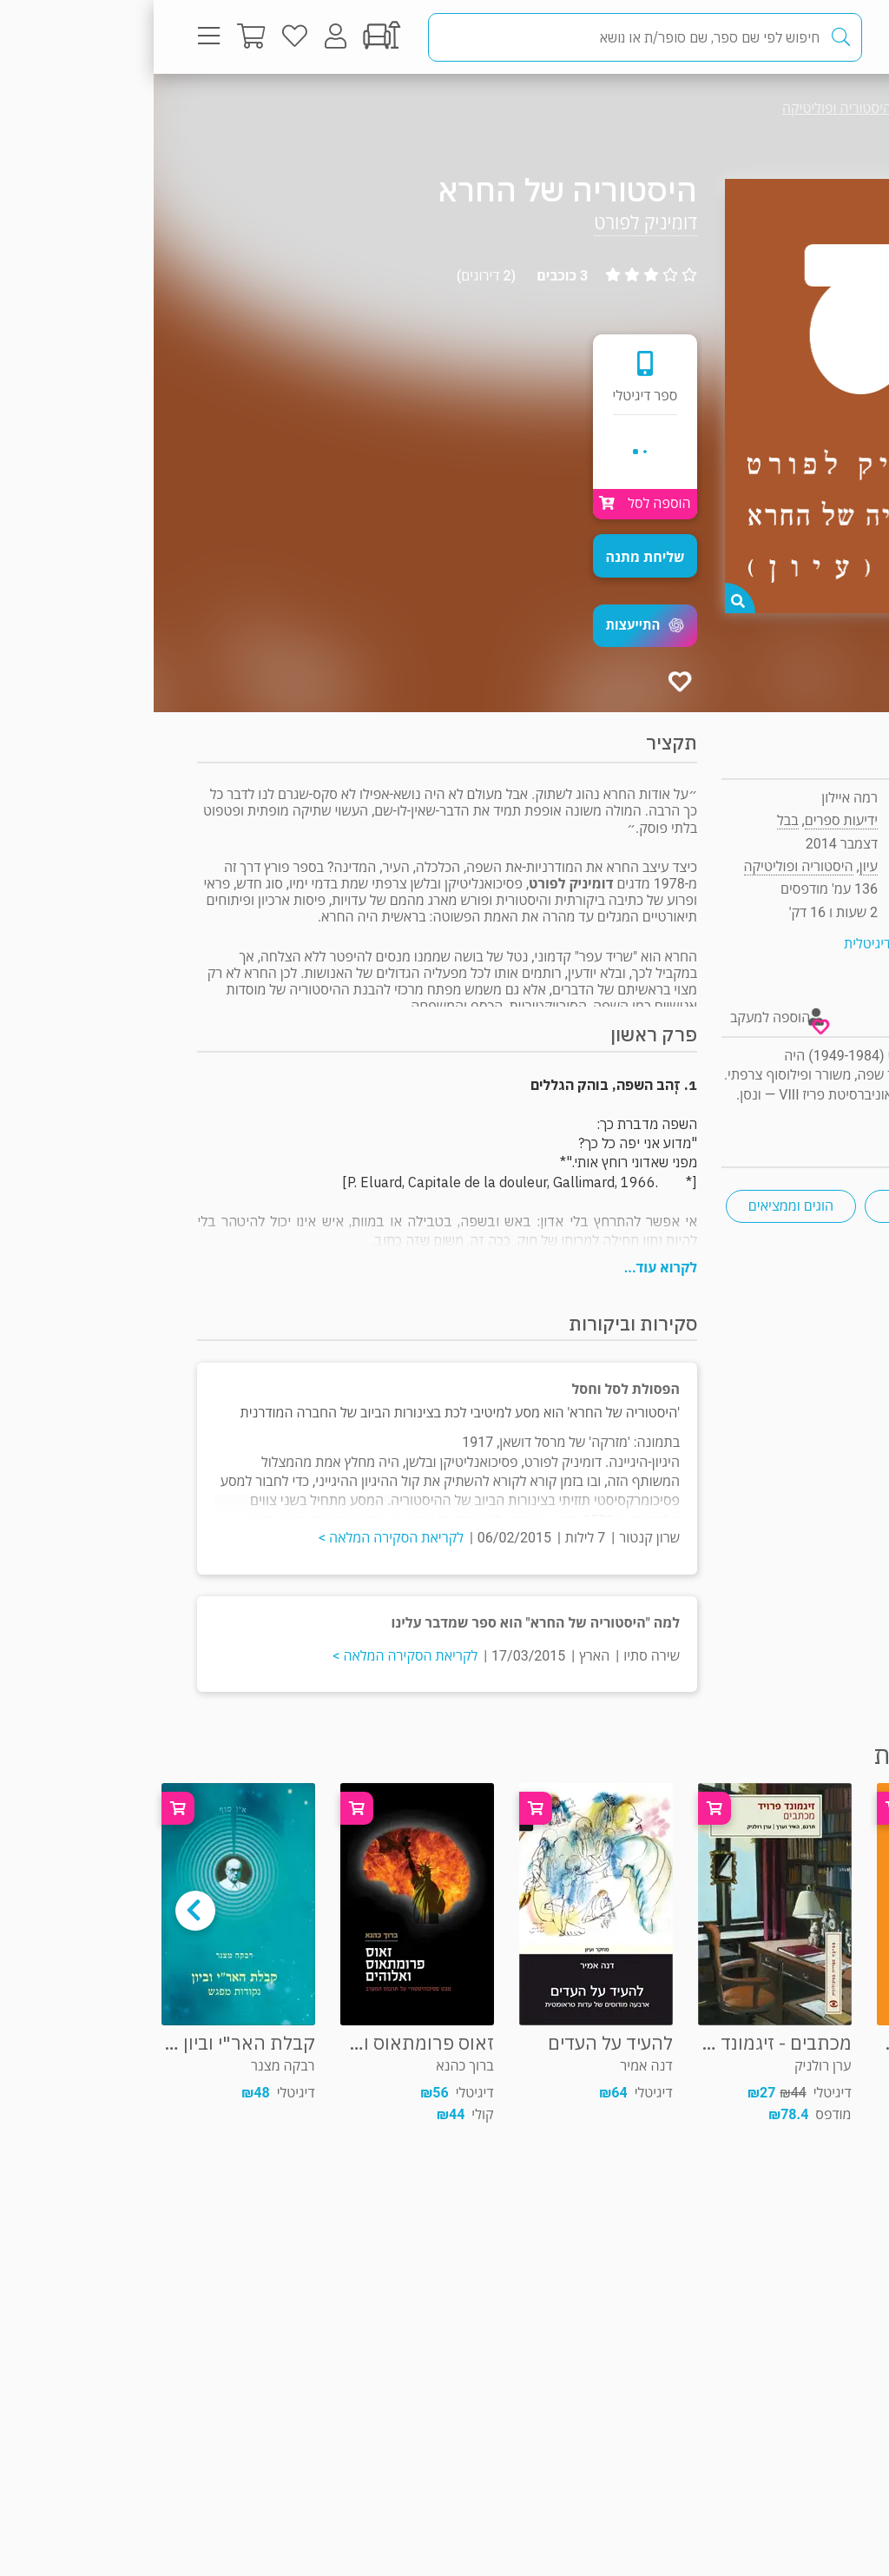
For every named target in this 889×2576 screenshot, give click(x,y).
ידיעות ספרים (687, 820)
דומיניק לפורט (491, 223)
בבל (633, 820)
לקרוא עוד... (507, 1267)
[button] (491, 625)
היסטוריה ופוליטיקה (683, 108)
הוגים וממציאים (637, 1206)
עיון (809, 108)
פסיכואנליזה (776, 1206)
